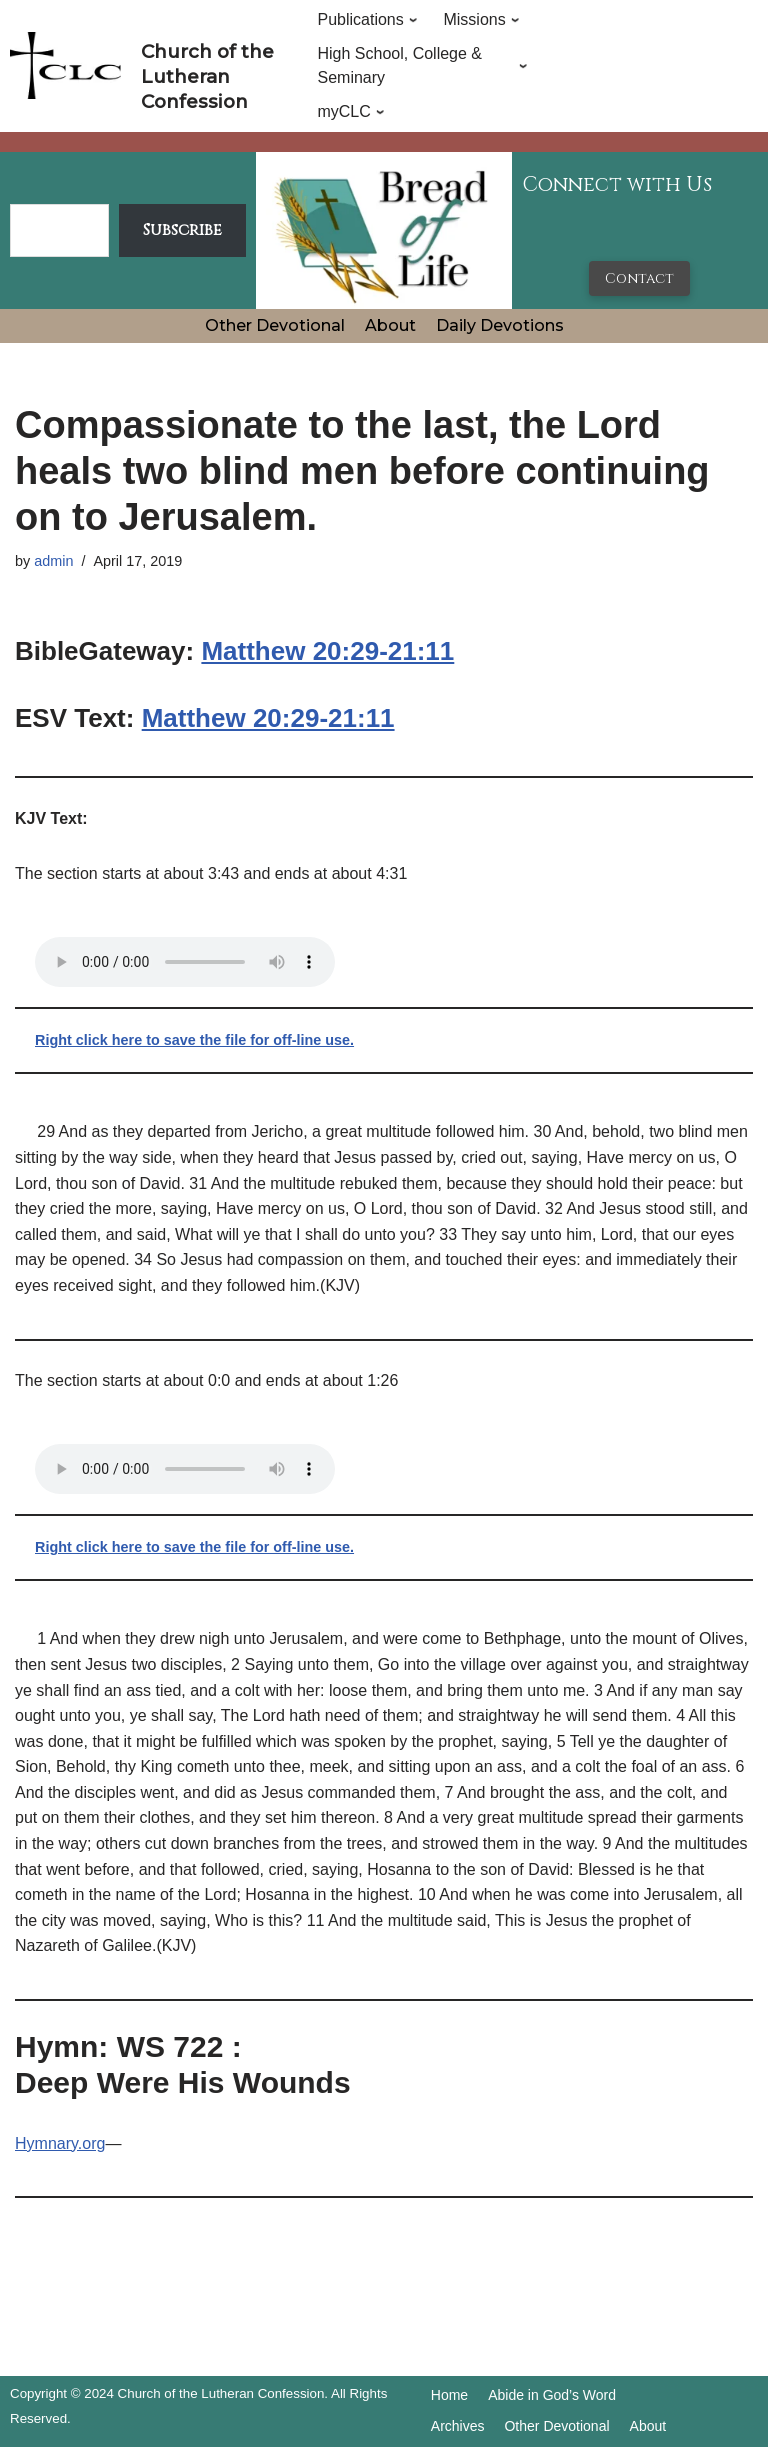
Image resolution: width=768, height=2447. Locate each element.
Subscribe (182, 230)
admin (53, 561)
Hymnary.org (60, 2143)
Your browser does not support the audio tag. (185, 962)
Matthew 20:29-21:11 (327, 651)
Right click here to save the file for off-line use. (194, 1040)
